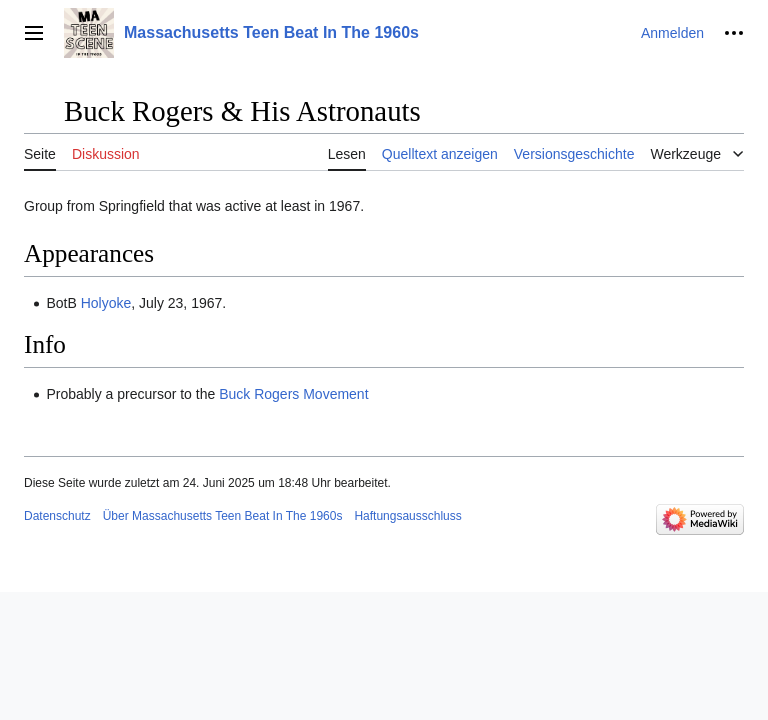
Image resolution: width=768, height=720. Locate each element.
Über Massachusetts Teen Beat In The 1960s (223, 516)
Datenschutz (57, 516)
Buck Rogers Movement (293, 394)
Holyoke (106, 303)
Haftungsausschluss (407, 516)
